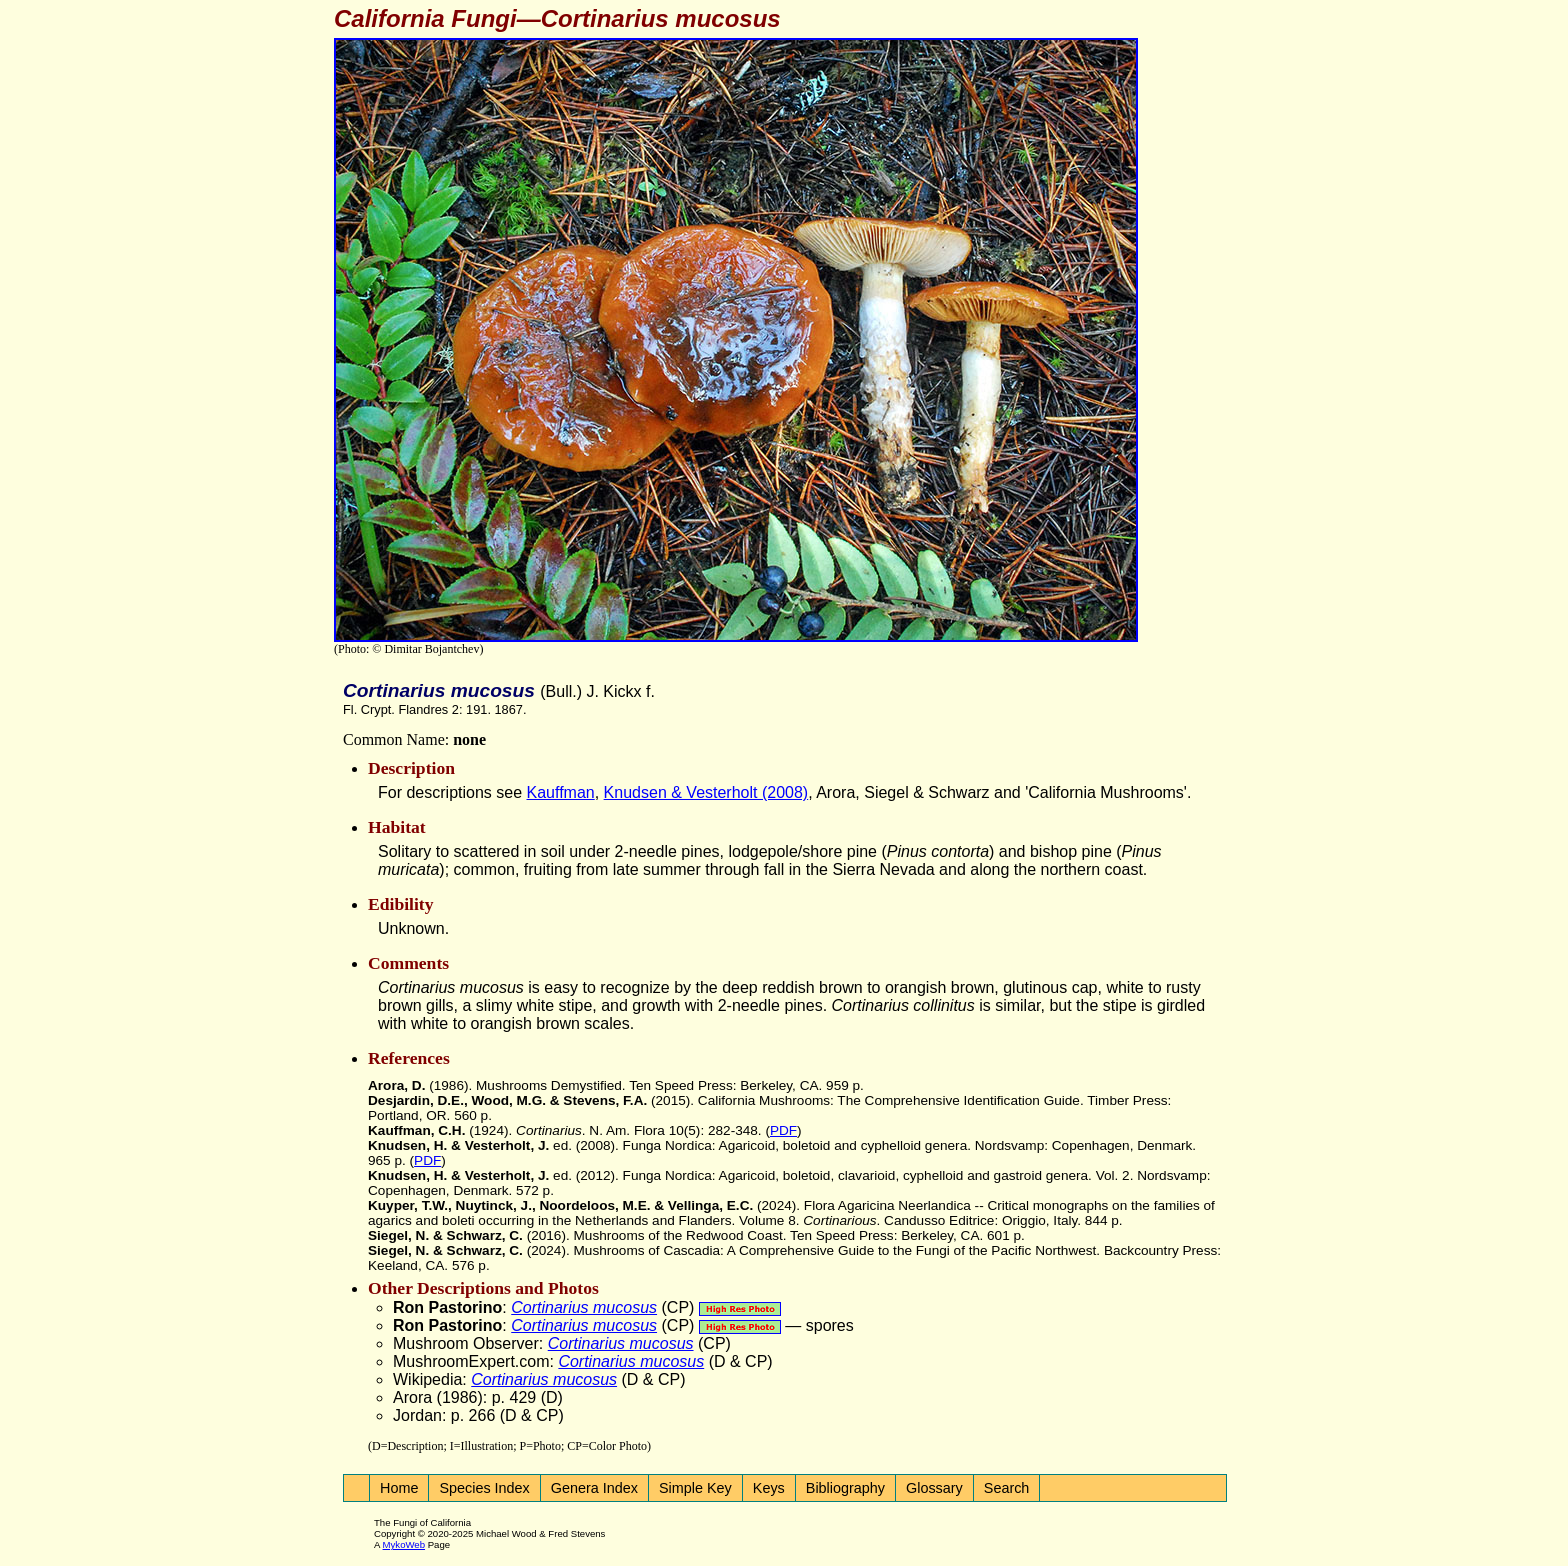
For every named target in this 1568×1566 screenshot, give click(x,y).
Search (1007, 1488)
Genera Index (594, 1488)
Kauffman (561, 792)
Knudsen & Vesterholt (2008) (706, 792)
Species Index (484, 1488)
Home (399, 1488)
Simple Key (695, 1488)
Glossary (934, 1488)
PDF (783, 1130)
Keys (769, 1488)
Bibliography (845, 1488)
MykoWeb (404, 1544)
